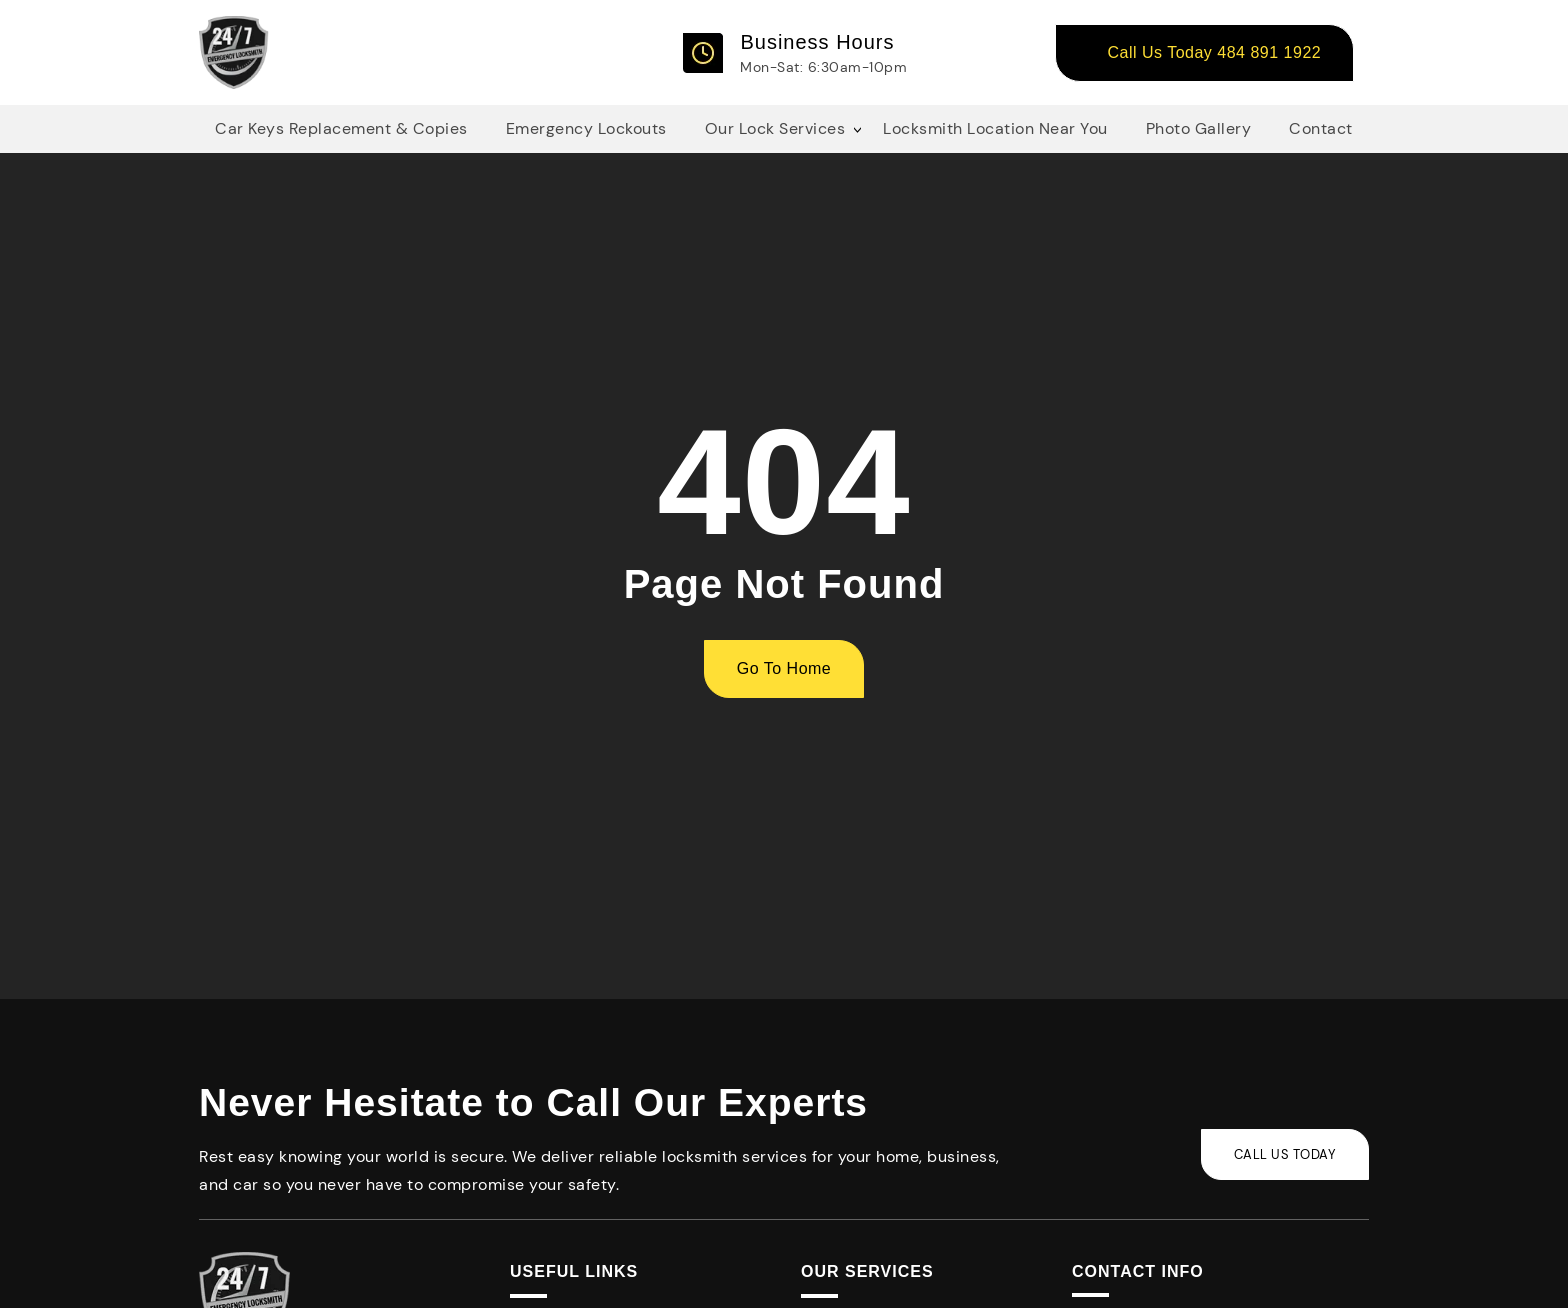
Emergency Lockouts (586, 128)
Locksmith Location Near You (995, 128)
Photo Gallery (1199, 128)
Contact (1321, 128)
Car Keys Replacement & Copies (341, 128)
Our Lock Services (775, 128)
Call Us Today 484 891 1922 (1214, 52)
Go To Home (784, 668)
